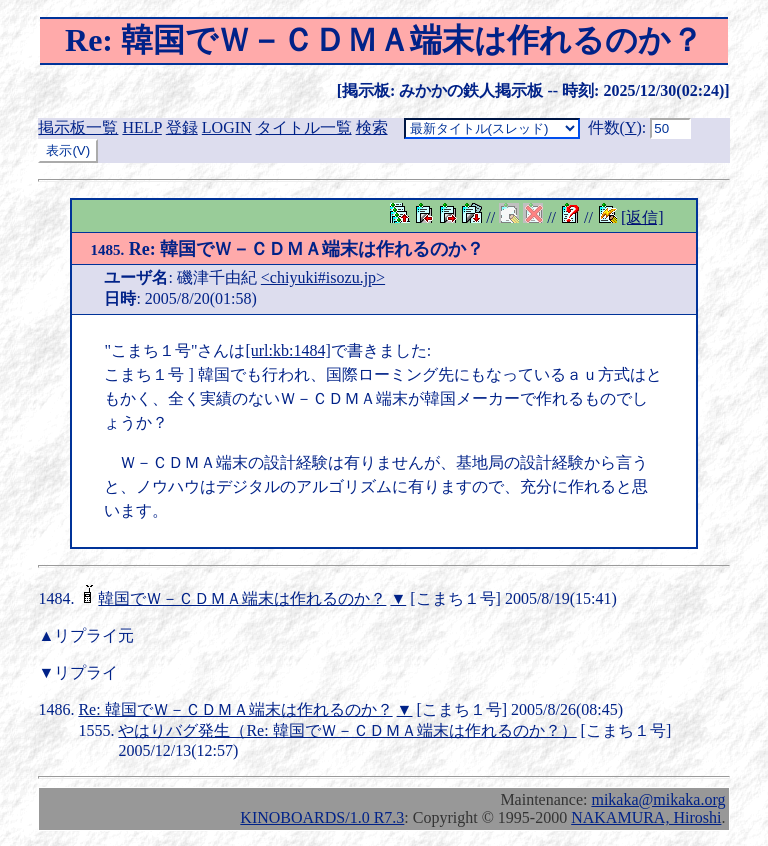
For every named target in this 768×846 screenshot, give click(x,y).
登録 (182, 127)
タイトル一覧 (304, 127)
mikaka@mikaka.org (658, 799)
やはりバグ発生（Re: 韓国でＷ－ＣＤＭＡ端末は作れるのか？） (347, 730)
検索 (372, 127)
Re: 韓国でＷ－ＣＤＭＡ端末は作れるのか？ (287, 249)
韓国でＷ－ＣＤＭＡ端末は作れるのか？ (242, 598)
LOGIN (227, 127)
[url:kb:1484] (287, 350)
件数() (615, 127)
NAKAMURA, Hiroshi (646, 817)
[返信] (642, 217)
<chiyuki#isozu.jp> (323, 277)
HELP (141, 127)
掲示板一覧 (78, 127)
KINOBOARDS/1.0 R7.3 (322, 817)
